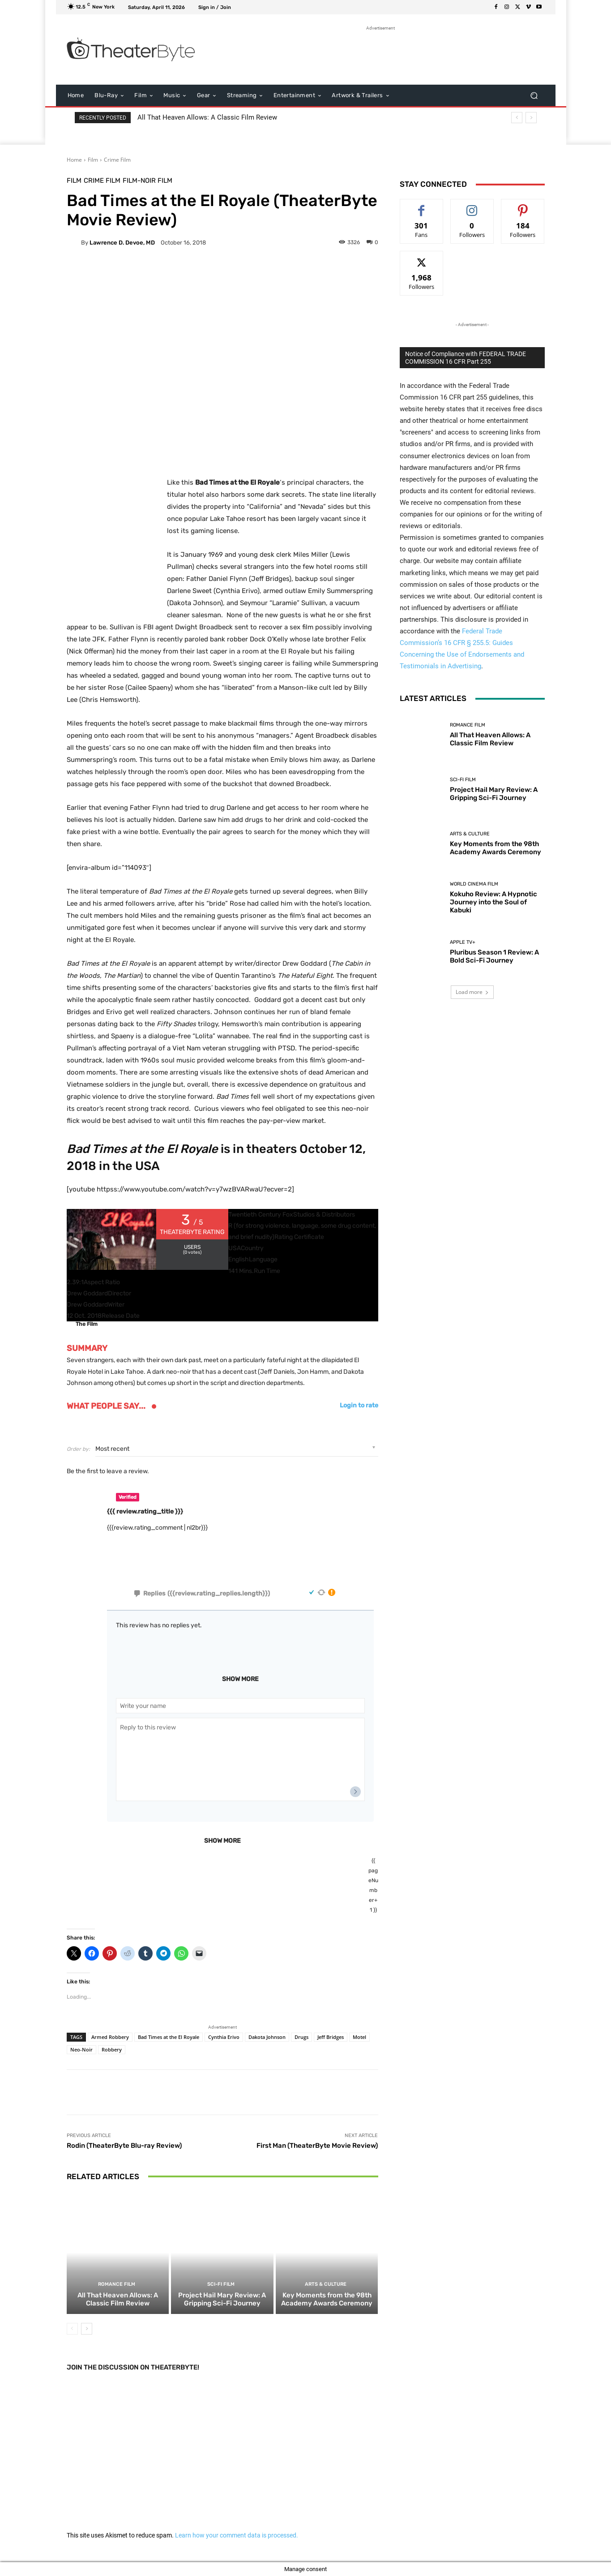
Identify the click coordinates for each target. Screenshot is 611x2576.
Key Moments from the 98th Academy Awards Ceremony (326, 2299)
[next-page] (86, 2329)
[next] (531, 117)
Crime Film (117, 159)
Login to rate (359, 1405)
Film (93, 159)
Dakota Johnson (267, 2036)
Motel (359, 2036)
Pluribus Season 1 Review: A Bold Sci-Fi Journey (494, 956)
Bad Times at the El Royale (168, 2036)
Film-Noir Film (147, 180)
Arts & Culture (325, 2284)
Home (74, 159)
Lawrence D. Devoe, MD (122, 242)
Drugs (301, 2036)
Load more (472, 992)
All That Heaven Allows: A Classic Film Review (207, 117)
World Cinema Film (474, 884)
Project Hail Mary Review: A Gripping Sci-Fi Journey (222, 2299)
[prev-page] (72, 2329)
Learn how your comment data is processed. (236, 2535)
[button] (534, 95)
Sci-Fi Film (221, 2284)
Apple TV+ (462, 942)
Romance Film (116, 2284)
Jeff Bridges (330, 2036)
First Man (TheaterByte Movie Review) (317, 2145)
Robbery (112, 2049)
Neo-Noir (81, 2049)
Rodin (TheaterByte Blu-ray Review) (124, 2145)
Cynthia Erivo (223, 2036)
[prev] (516, 117)
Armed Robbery (110, 2036)
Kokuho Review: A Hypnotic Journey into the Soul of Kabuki (493, 902)
